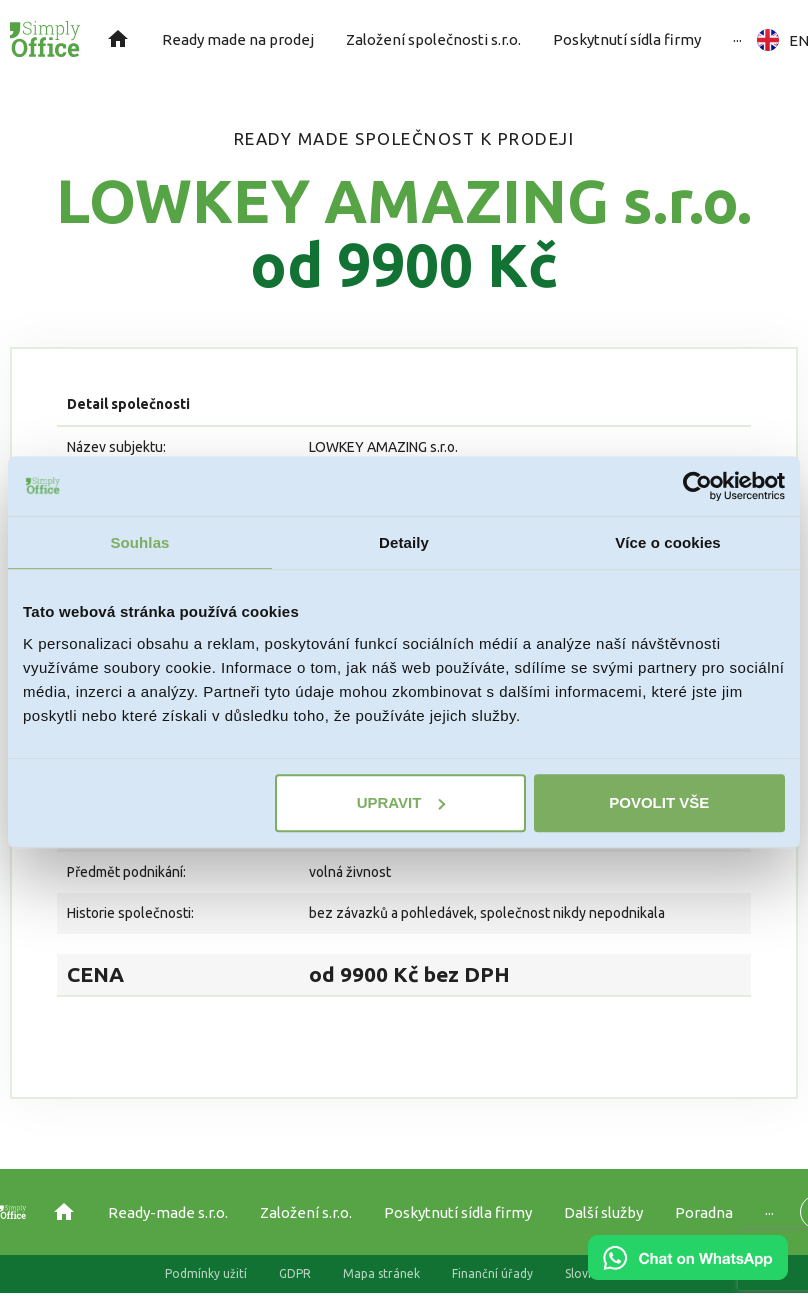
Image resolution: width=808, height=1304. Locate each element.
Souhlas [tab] (139, 542)
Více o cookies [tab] (668, 542)
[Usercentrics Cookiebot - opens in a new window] (697, 486)
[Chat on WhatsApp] (688, 1273)
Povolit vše (659, 802)
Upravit (401, 802)
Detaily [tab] (404, 542)
